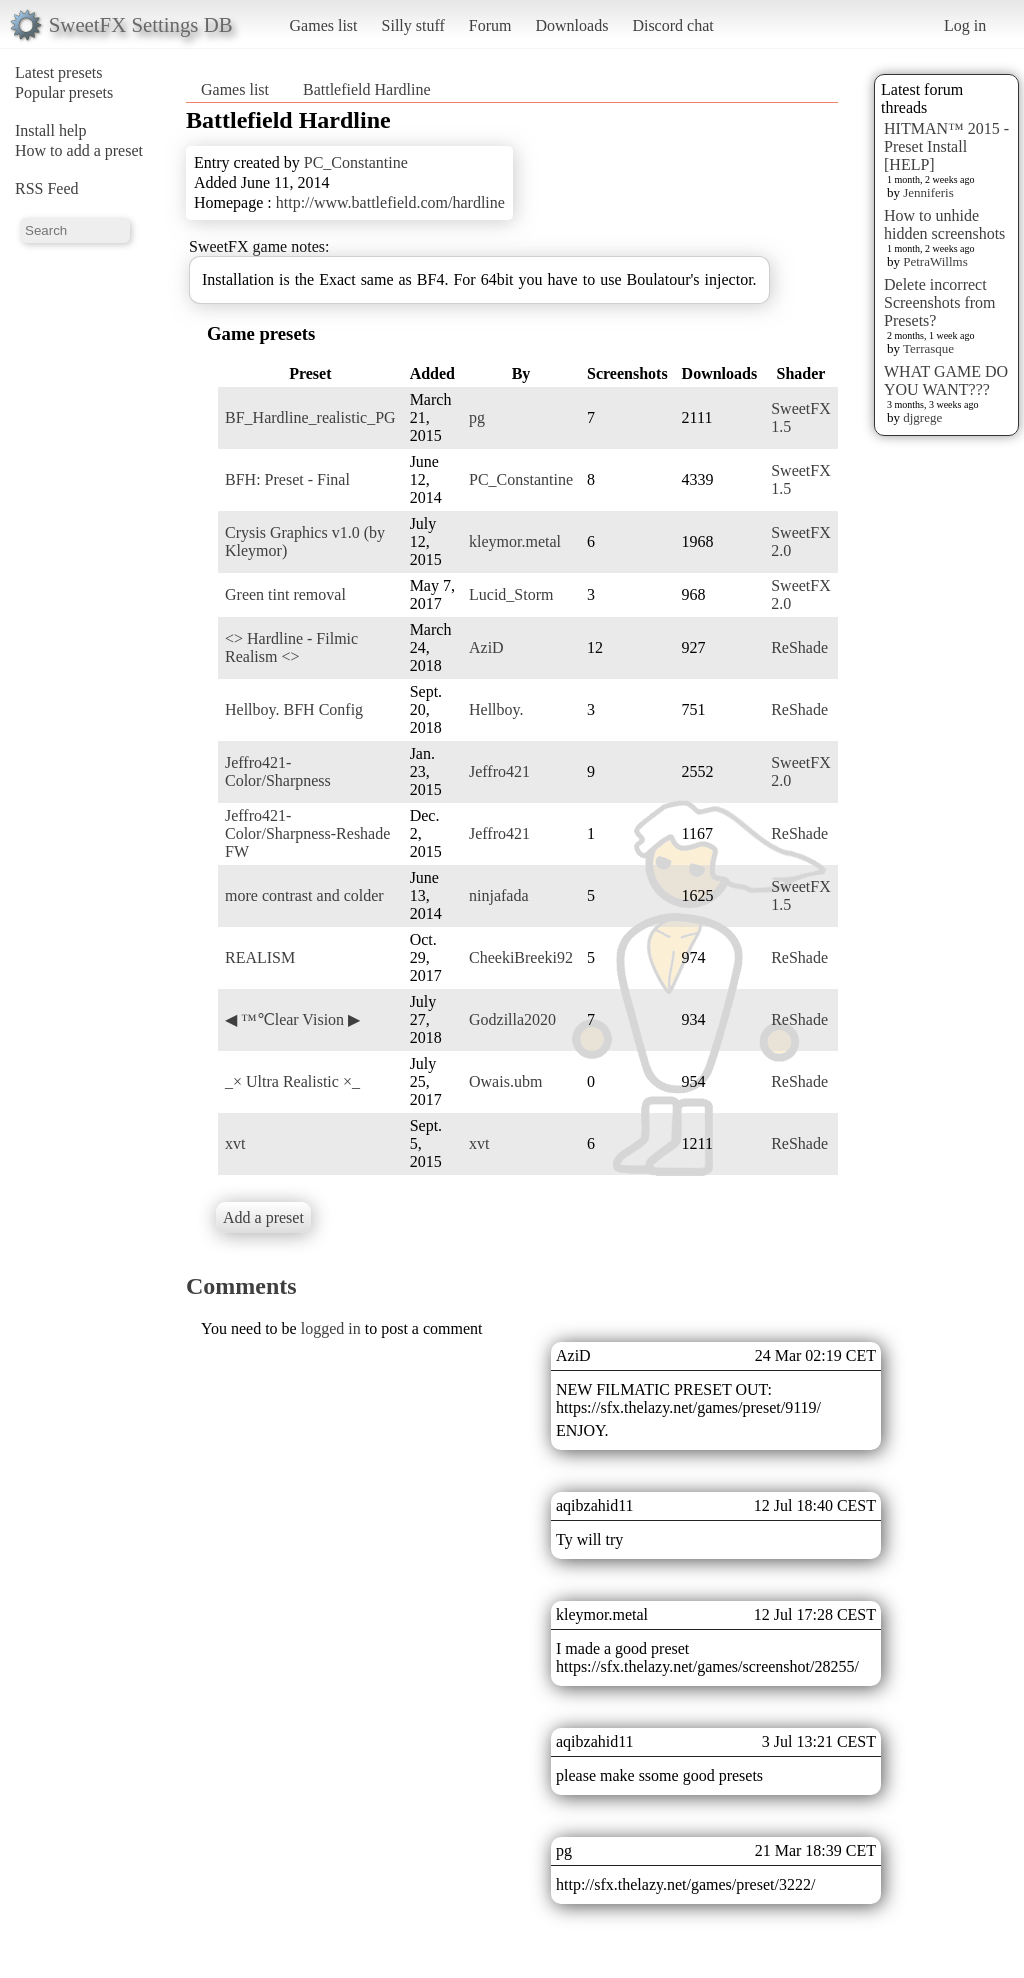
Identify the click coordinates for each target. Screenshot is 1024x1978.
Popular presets (64, 92)
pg (477, 417)
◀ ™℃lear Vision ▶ (292, 1019)
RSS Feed (47, 188)
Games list (324, 25)
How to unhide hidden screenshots (944, 224)
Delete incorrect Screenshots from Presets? (940, 302)
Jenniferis (928, 192)
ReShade (799, 647)
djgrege (922, 417)
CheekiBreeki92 (521, 957)
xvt (235, 1143)
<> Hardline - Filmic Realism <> (291, 647)
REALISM (260, 957)
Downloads (571, 25)
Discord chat (672, 25)
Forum (490, 25)
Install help (51, 130)
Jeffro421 (499, 771)
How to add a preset (79, 150)
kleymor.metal (515, 541)
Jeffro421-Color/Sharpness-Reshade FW (307, 833)
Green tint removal (285, 594)
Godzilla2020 (512, 1019)
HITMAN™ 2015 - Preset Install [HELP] (946, 146)
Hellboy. (496, 709)
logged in (331, 1328)
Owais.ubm (505, 1081)
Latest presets (59, 72)
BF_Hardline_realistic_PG (310, 417)
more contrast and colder (304, 895)
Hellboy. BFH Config (294, 709)
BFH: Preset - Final (287, 479)
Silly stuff (413, 25)
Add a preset (263, 1217)
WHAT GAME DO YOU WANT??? (946, 380)
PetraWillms (935, 261)
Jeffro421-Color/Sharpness (278, 771)
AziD (486, 647)
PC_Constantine (356, 162)
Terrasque (928, 348)
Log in (965, 25)
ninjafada (499, 895)
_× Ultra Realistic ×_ (292, 1081)
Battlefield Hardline (367, 89)
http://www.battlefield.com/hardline (390, 202)
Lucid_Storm (511, 594)
